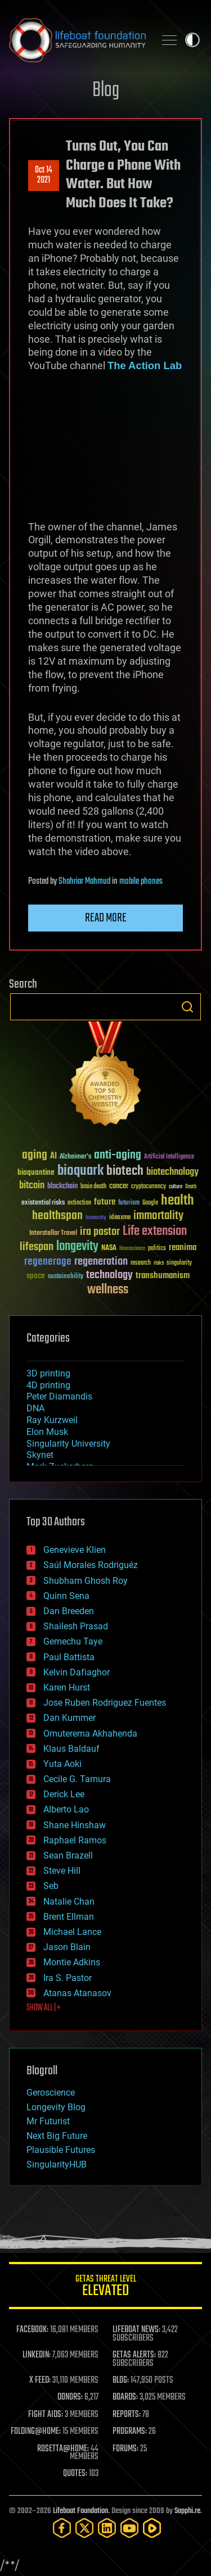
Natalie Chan (69, 1901)
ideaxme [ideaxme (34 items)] (120, 1218)
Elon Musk (47, 1431)
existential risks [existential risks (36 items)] (43, 1203)
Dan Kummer (69, 1717)
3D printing (48, 1373)
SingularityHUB (56, 2164)
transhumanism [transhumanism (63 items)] (163, 1275)
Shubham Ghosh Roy (85, 1580)
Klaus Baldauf (71, 1748)
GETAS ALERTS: (134, 2355)
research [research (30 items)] (141, 1263)
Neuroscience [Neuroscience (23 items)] (132, 1249)
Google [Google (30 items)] (150, 1203)
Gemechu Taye (72, 1641)
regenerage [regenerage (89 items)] (47, 1262)
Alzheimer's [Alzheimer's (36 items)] (75, 1157)
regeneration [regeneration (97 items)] (101, 1261)
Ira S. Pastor (67, 1978)
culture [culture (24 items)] (175, 1187)
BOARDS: (125, 2397)
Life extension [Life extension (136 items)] (155, 1231)
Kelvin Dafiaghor (76, 1672)
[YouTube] (129, 2528)
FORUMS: (125, 2449)
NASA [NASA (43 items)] (108, 1248)
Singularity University (68, 1443)
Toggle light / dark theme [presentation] (192, 40)
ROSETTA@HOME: (63, 2449)
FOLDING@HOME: (36, 2431)
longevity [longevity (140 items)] (77, 1246)
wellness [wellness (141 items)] (107, 1290)
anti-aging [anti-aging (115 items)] (117, 1155)
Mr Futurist (48, 2121)
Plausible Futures (60, 2150)
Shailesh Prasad (75, 1626)
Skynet (39, 1455)
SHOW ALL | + (43, 2008)
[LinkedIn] (107, 2528)
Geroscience (50, 2092)
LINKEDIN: (37, 2355)
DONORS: (70, 2397)
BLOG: (121, 2380)
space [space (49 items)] (35, 1275)
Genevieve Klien (74, 1549)
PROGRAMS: (130, 2431)
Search (187, 1006)
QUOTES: (75, 2473)
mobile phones (141, 881)
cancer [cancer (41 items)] (118, 1186)
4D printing (48, 1385)
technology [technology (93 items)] (109, 1275)
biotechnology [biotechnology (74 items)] (172, 1172)
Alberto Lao (66, 1809)
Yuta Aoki (62, 1764)
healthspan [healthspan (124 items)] (57, 1216)
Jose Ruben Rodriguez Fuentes (104, 1702)
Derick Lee (63, 1794)
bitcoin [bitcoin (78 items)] (31, 1186)
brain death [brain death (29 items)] (93, 1187)
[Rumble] (152, 2528)
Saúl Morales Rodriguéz (90, 1565)
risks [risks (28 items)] (159, 1263)
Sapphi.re (187, 2511)
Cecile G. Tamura (77, 1779)
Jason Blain (67, 1947)
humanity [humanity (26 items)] (96, 1218)
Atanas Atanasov (77, 1993)
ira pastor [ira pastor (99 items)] (100, 1231)
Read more (106, 918)
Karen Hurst (66, 1687)
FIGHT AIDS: (45, 2414)
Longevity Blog (56, 2107)
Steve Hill (61, 1870)
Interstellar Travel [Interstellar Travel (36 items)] (53, 1233)
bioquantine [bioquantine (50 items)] (36, 1172)
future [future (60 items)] (104, 1202)
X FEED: (40, 2380)
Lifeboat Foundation (80, 2511)
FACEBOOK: (32, 2330)
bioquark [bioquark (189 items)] (80, 1171)
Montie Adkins (71, 1962)
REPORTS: (127, 2414)
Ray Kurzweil (52, 1420)
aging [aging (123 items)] (34, 1155)
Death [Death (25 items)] (190, 1187)
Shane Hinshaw (74, 1825)
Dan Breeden (68, 1611)
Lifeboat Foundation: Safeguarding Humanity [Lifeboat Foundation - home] (77, 40)
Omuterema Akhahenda (90, 1733)
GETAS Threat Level (105, 2287)
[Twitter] (84, 2528)
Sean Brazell (68, 1855)
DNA (35, 1408)
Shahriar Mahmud (84, 881)
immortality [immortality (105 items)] (158, 1216)
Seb (51, 1885)
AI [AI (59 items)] (53, 1156)
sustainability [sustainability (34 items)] (65, 1277)
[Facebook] (62, 2528)
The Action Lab (144, 365)
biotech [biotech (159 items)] (124, 1171)
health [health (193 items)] (177, 1201)
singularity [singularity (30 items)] (179, 1263)
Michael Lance (72, 1932)
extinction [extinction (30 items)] (79, 1203)
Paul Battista (69, 1657)
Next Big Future (56, 2135)
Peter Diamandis (59, 1396)
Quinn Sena (66, 1596)
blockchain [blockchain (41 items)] (62, 1186)
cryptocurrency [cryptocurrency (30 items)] (148, 1187)
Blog (105, 91)
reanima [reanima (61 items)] (182, 1247)
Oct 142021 (43, 175)
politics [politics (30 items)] (157, 1248)
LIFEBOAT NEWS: (136, 2330)
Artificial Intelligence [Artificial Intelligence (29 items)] (169, 1157)
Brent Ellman (68, 1916)
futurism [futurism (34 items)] (129, 1203)
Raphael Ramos (74, 1840)
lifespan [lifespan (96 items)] (36, 1247)
